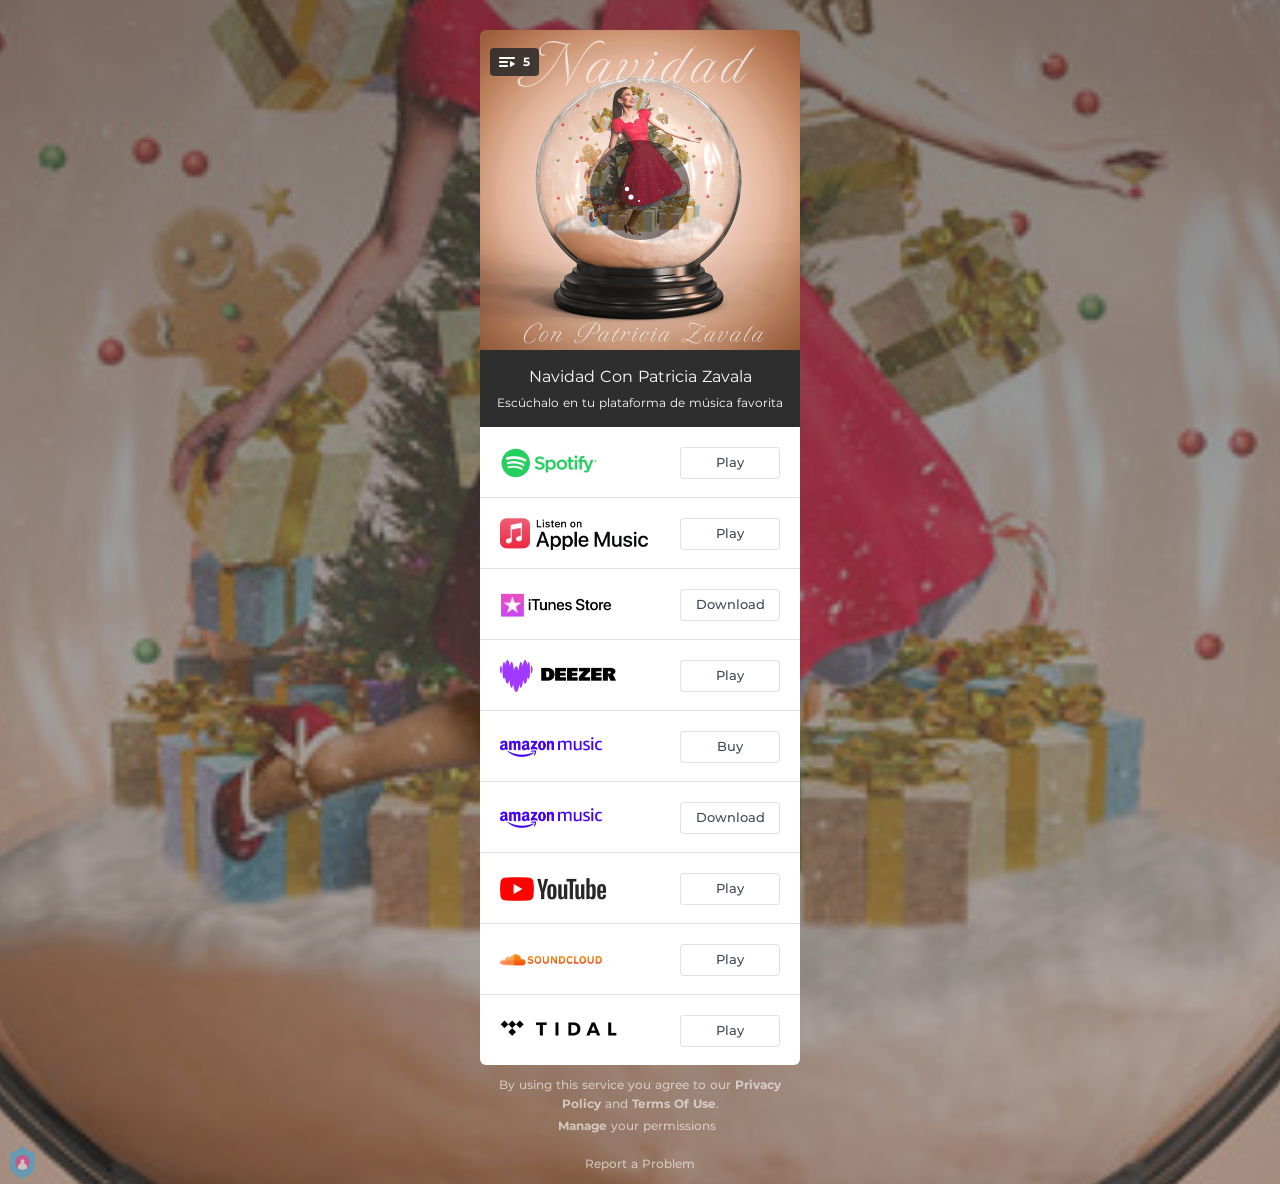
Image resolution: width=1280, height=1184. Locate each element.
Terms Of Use (674, 1103)
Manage (582, 1125)
